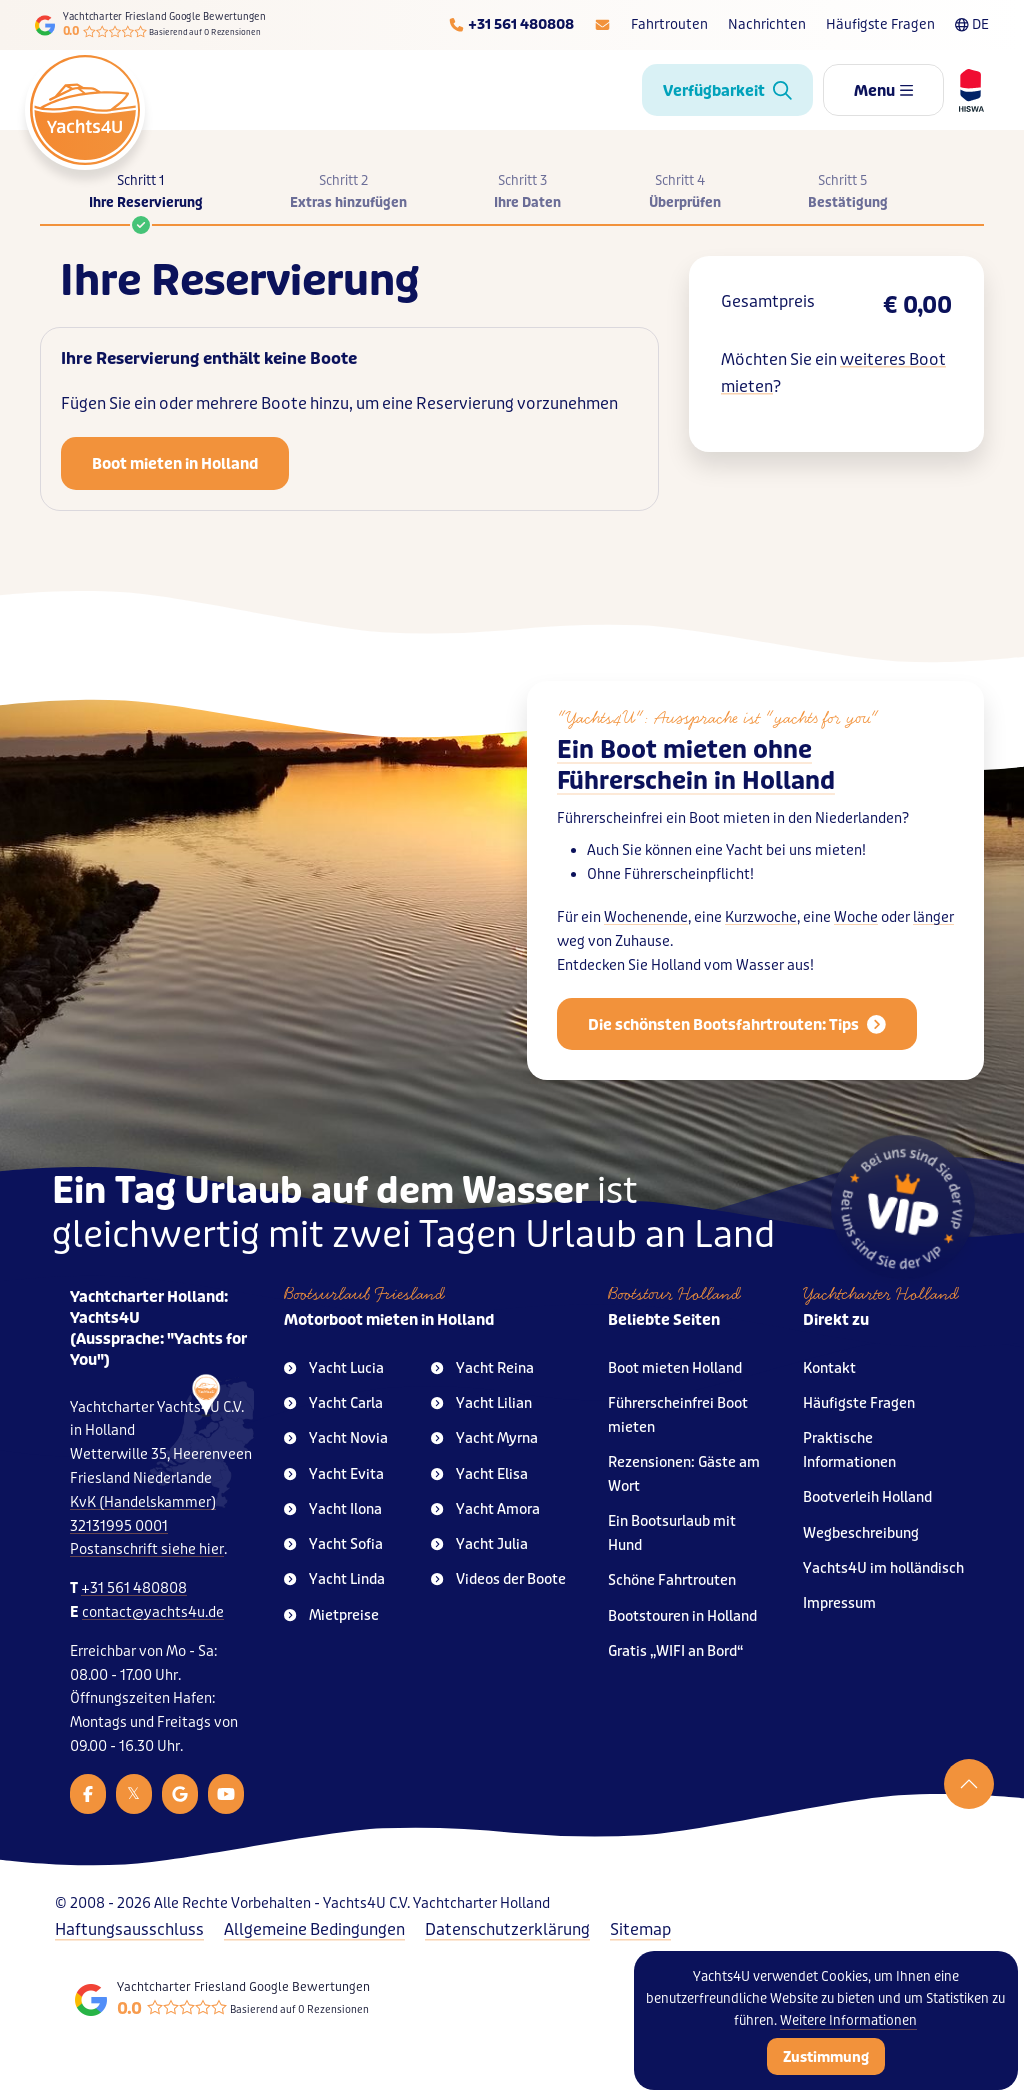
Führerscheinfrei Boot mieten (678, 1415)
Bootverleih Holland (867, 1497)
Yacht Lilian (481, 1403)
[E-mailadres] (602, 25)
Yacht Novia (336, 1438)
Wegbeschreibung (861, 1533)
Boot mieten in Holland (175, 464)
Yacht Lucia (334, 1368)
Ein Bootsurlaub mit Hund (672, 1533)
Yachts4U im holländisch (883, 1568)
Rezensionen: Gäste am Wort (684, 1474)
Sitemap (640, 1929)
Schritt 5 (848, 193)
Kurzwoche (761, 917)
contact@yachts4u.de (153, 1612)
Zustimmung (826, 2057)
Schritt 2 (348, 193)
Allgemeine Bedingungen (314, 1929)
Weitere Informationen (848, 2020)
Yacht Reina (482, 1368)
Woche (856, 917)
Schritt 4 (685, 193)
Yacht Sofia (333, 1544)
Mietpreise (331, 1615)
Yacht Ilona (333, 1509)
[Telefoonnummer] (511, 25)
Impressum (839, 1603)
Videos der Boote (498, 1579)
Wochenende (646, 917)
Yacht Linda (334, 1579)
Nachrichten (767, 24)
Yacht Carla (333, 1403)
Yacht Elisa (479, 1474)
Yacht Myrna (484, 1438)
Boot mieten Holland (675, 1368)
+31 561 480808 (134, 1588)
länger (933, 917)
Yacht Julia (479, 1544)
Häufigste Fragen (880, 24)
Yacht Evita (334, 1474)
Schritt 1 (146, 198)
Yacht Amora (485, 1509)
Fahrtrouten (669, 24)
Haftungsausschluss (129, 1929)
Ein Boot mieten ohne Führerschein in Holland (696, 766)
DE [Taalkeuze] (972, 24)
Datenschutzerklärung (507, 1929)
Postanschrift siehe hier (147, 1549)
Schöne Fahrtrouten (672, 1580)
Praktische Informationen (849, 1450)
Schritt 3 (527, 193)
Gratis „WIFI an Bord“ (676, 1651)
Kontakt (829, 1368)
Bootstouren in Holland (682, 1616)
